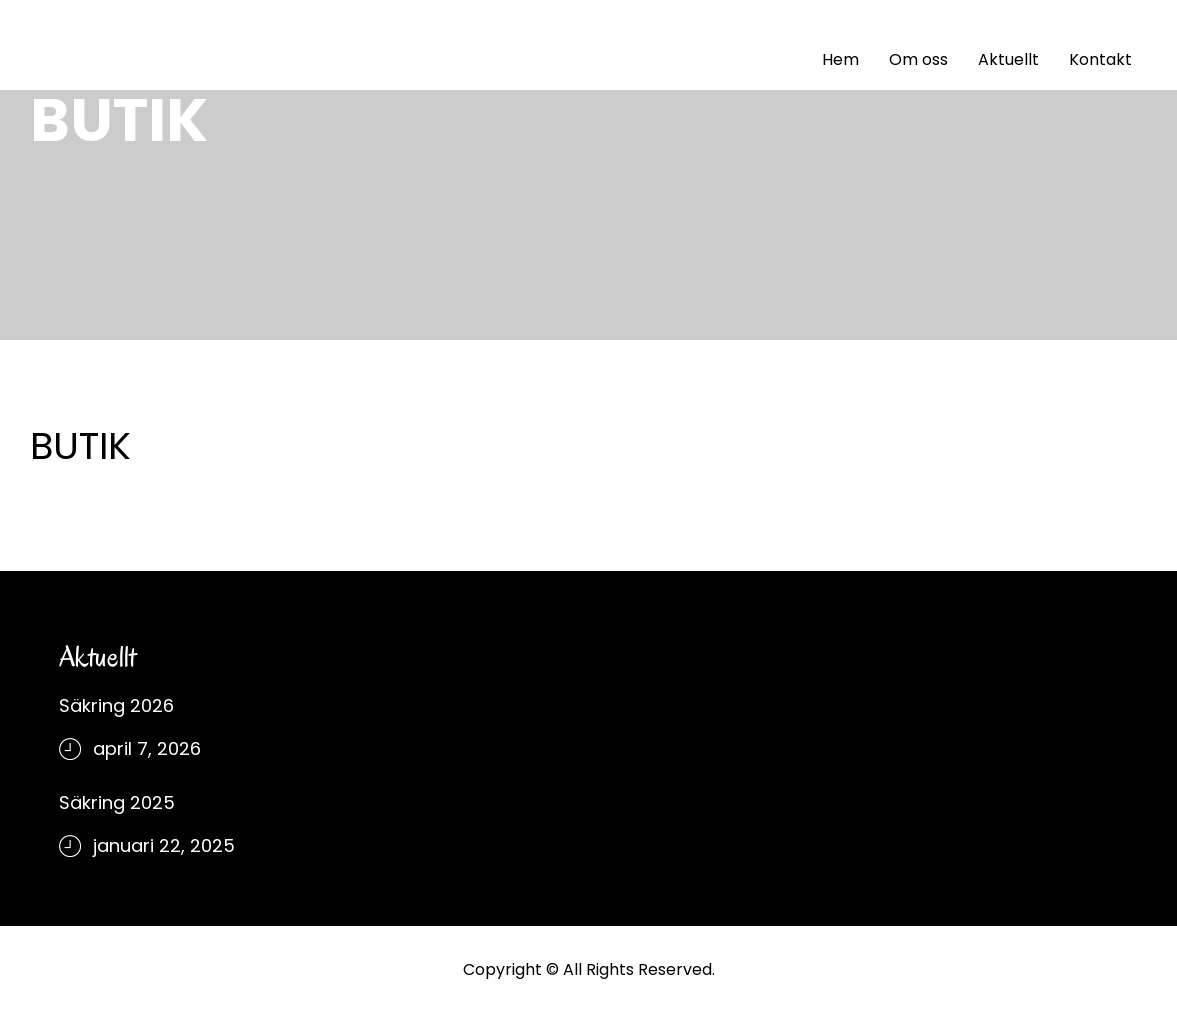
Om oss (918, 59)
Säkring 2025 (117, 802)
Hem (840, 59)
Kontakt (1100, 59)
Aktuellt (1008, 59)
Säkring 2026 (116, 705)
